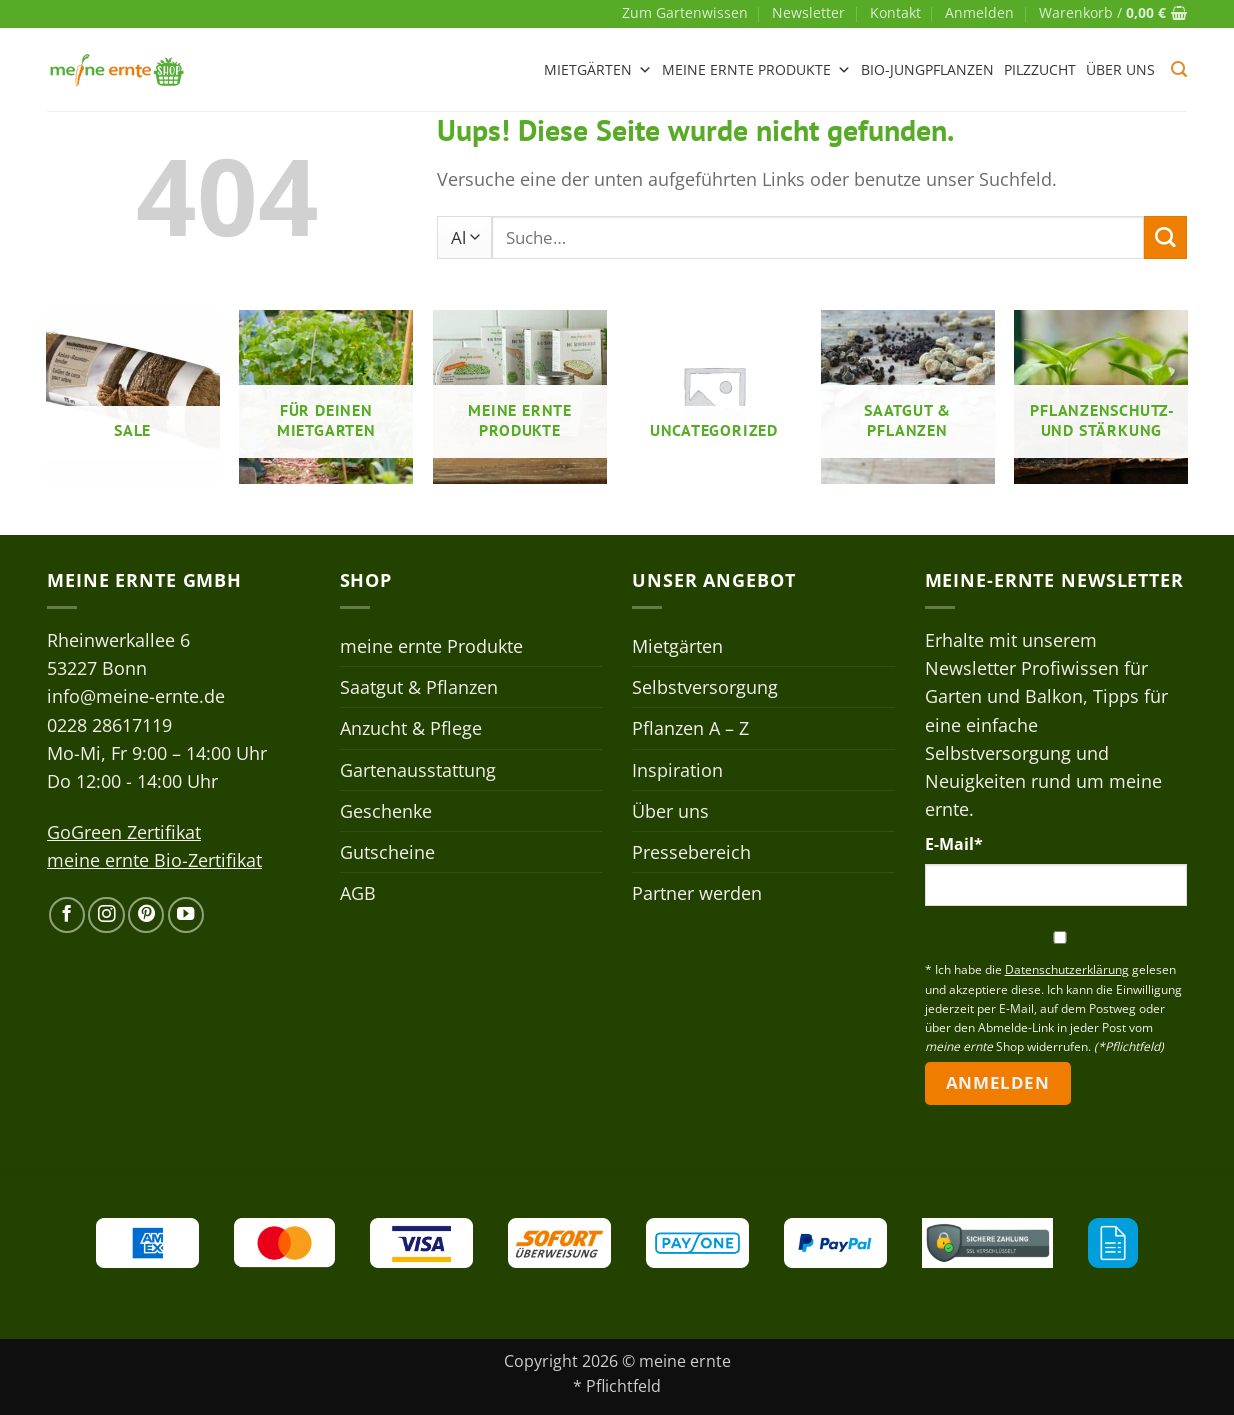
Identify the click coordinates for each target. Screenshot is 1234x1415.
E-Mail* (954, 844)
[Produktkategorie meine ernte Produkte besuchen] (520, 397)
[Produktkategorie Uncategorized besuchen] (714, 397)
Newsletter (808, 12)
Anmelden (997, 1082)
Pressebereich (691, 852)
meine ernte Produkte (756, 70)
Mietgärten (598, 70)
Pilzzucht (1040, 69)
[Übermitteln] (1165, 237)
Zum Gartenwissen (685, 12)
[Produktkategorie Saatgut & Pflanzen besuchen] (908, 397)
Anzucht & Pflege (411, 728)
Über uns (1120, 69)
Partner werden (697, 893)
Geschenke (386, 811)
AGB (358, 893)
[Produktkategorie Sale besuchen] (133, 397)
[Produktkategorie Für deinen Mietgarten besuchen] (326, 397)
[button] (979, 13)
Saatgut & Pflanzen (419, 687)
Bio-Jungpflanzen (927, 69)
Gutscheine (387, 852)
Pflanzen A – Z (690, 728)
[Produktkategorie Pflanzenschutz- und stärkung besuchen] (1101, 397)
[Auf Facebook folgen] (67, 915)
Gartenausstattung (418, 770)
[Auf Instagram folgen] (106, 915)
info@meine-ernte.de (136, 696)
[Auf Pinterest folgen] (146, 915)
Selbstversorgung (705, 687)
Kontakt (895, 12)
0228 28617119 (109, 725)
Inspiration (677, 770)
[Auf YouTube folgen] (186, 915)
